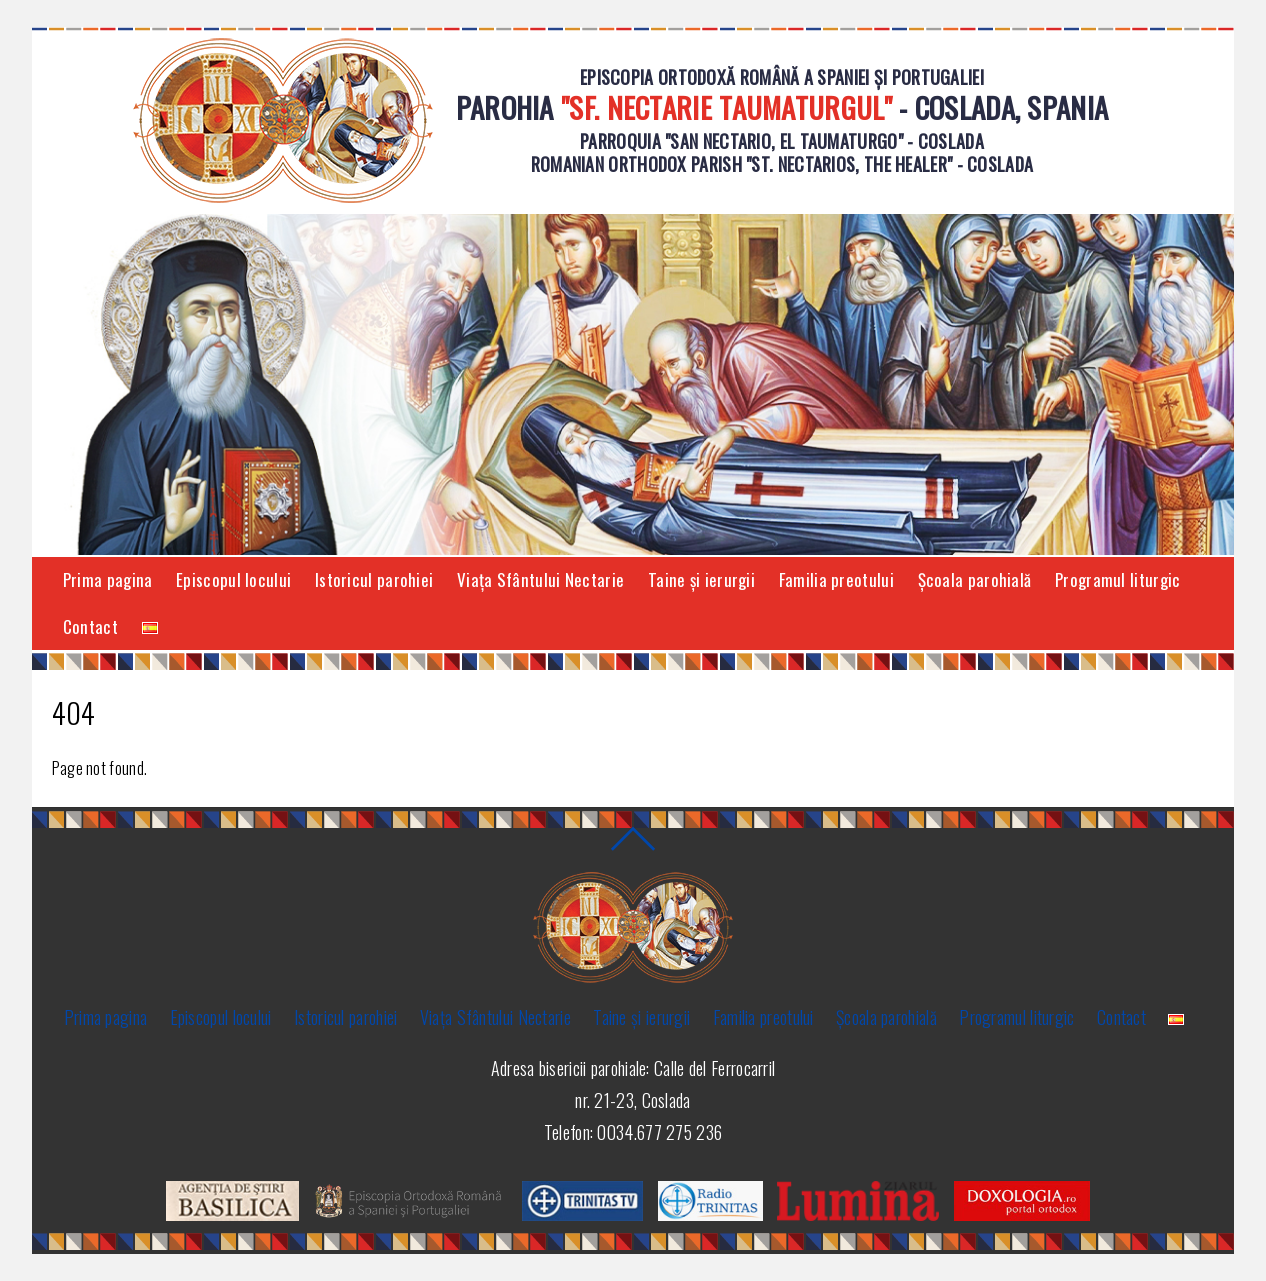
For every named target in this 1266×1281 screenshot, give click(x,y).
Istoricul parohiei (374, 579)
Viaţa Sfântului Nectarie (540, 579)
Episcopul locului (233, 579)
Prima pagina (108, 579)
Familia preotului (836, 579)
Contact (90, 626)
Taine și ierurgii (701, 579)
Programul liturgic (1117, 579)
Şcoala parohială (975, 579)
